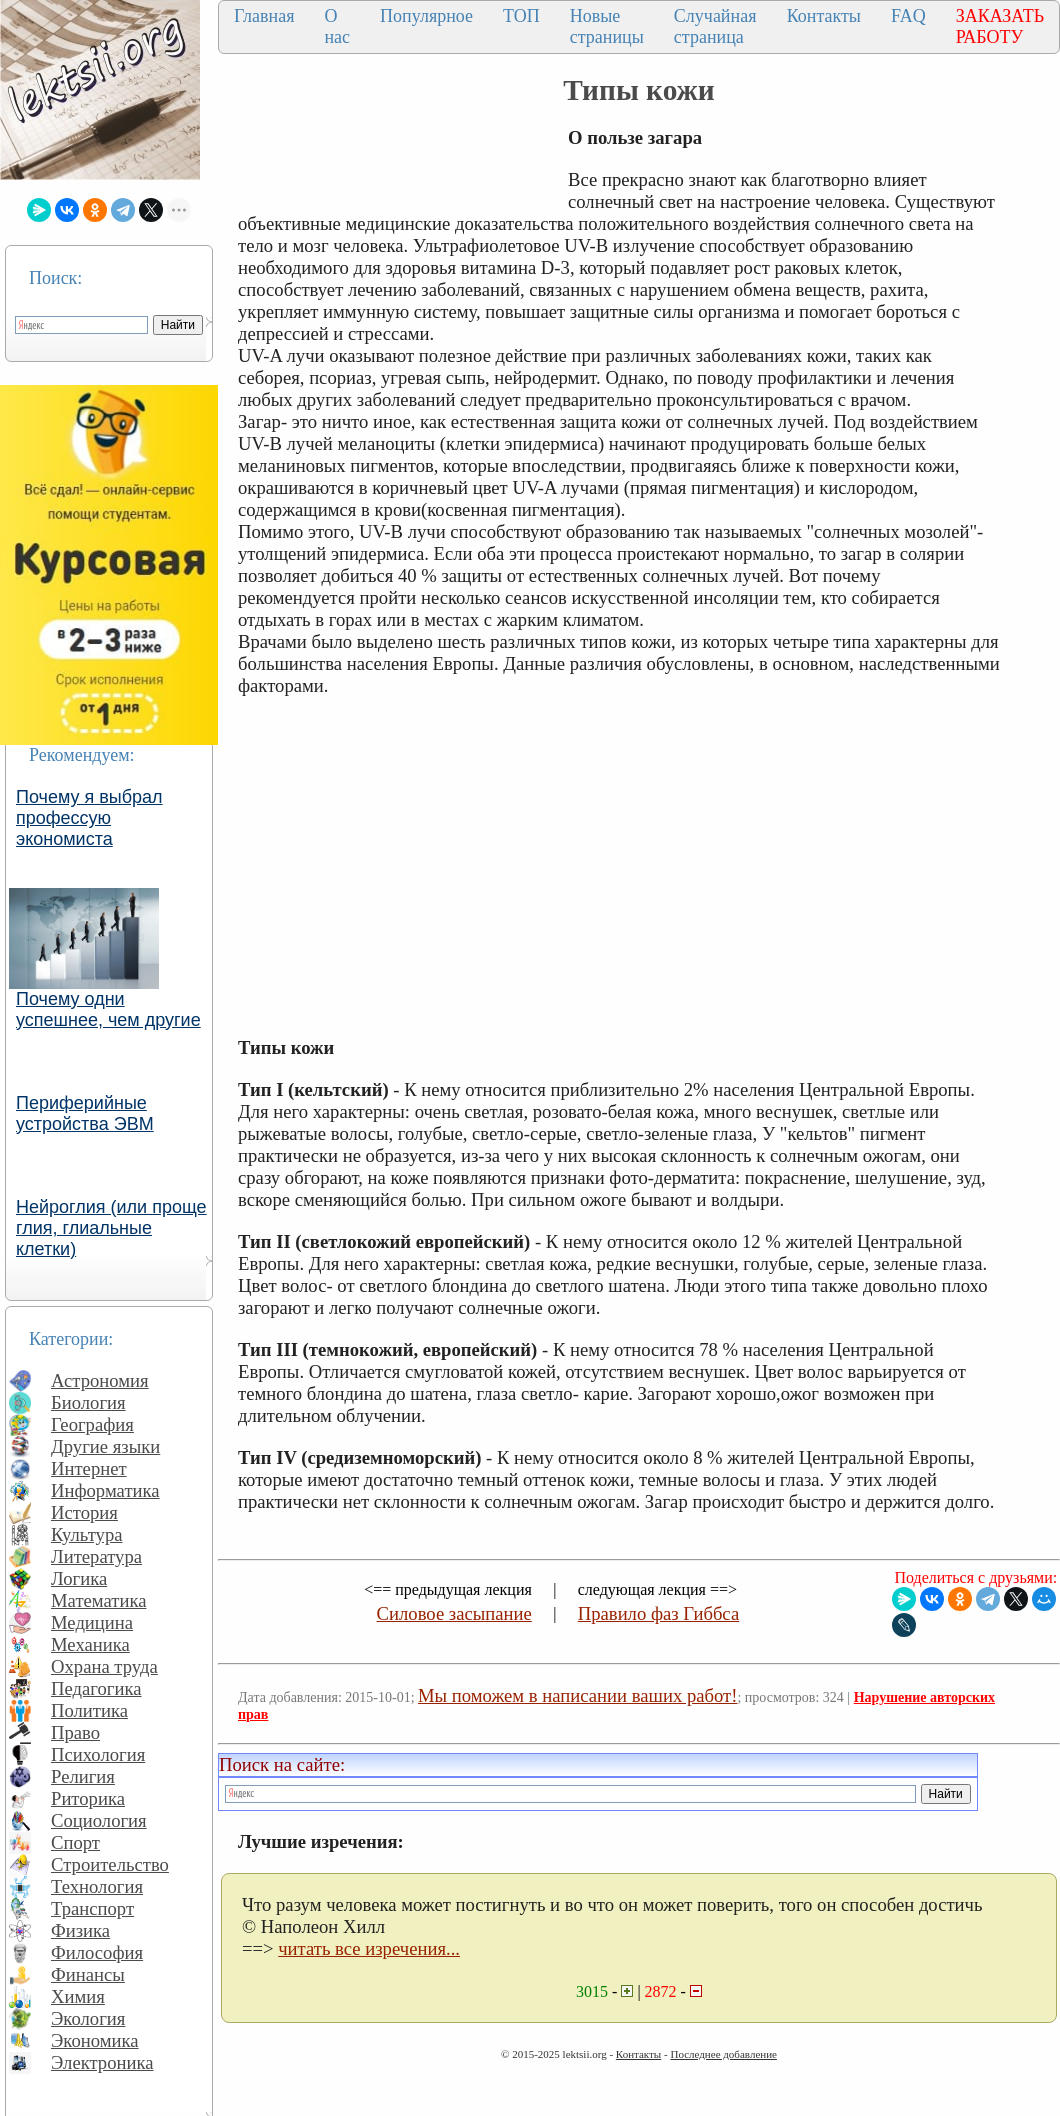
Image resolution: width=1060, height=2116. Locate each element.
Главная (264, 16)
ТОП (521, 16)
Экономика (95, 2040)
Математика (99, 1600)
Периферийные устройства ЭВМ (85, 1113)
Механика (90, 1644)
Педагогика (96, 1688)
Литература (96, 1556)
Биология (88, 1402)
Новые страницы (607, 26)
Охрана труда (104, 1666)
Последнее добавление (723, 2054)
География (92, 1424)
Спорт (75, 1842)
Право (75, 1732)
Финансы (88, 1974)
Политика (89, 1710)
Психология (98, 1754)
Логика (79, 1578)
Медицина (92, 1622)
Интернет (89, 1468)
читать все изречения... (369, 1948)
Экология (88, 2018)
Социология (99, 1820)
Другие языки (105, 1446)
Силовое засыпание (454, 1613)
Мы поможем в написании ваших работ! (577, 1695)
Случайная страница (715, 26)
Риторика (88, 1798)
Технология (97, 1886)
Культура (87, 1534)
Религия (83, 1776)
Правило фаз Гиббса (658, 1613)
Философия (97, 1952)
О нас (337, 26)
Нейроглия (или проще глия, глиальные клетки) (111, 1228)
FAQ (908, 16)
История (84, 1512)
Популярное (426, 16)
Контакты (824, 16)
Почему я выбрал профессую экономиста (89, 818)
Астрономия (100, 1380)
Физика (80, 1930)
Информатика (105, 1490)
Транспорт (92, 1908)
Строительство (110, 1864)
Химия (78, 1996)
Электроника (102, 2062)
